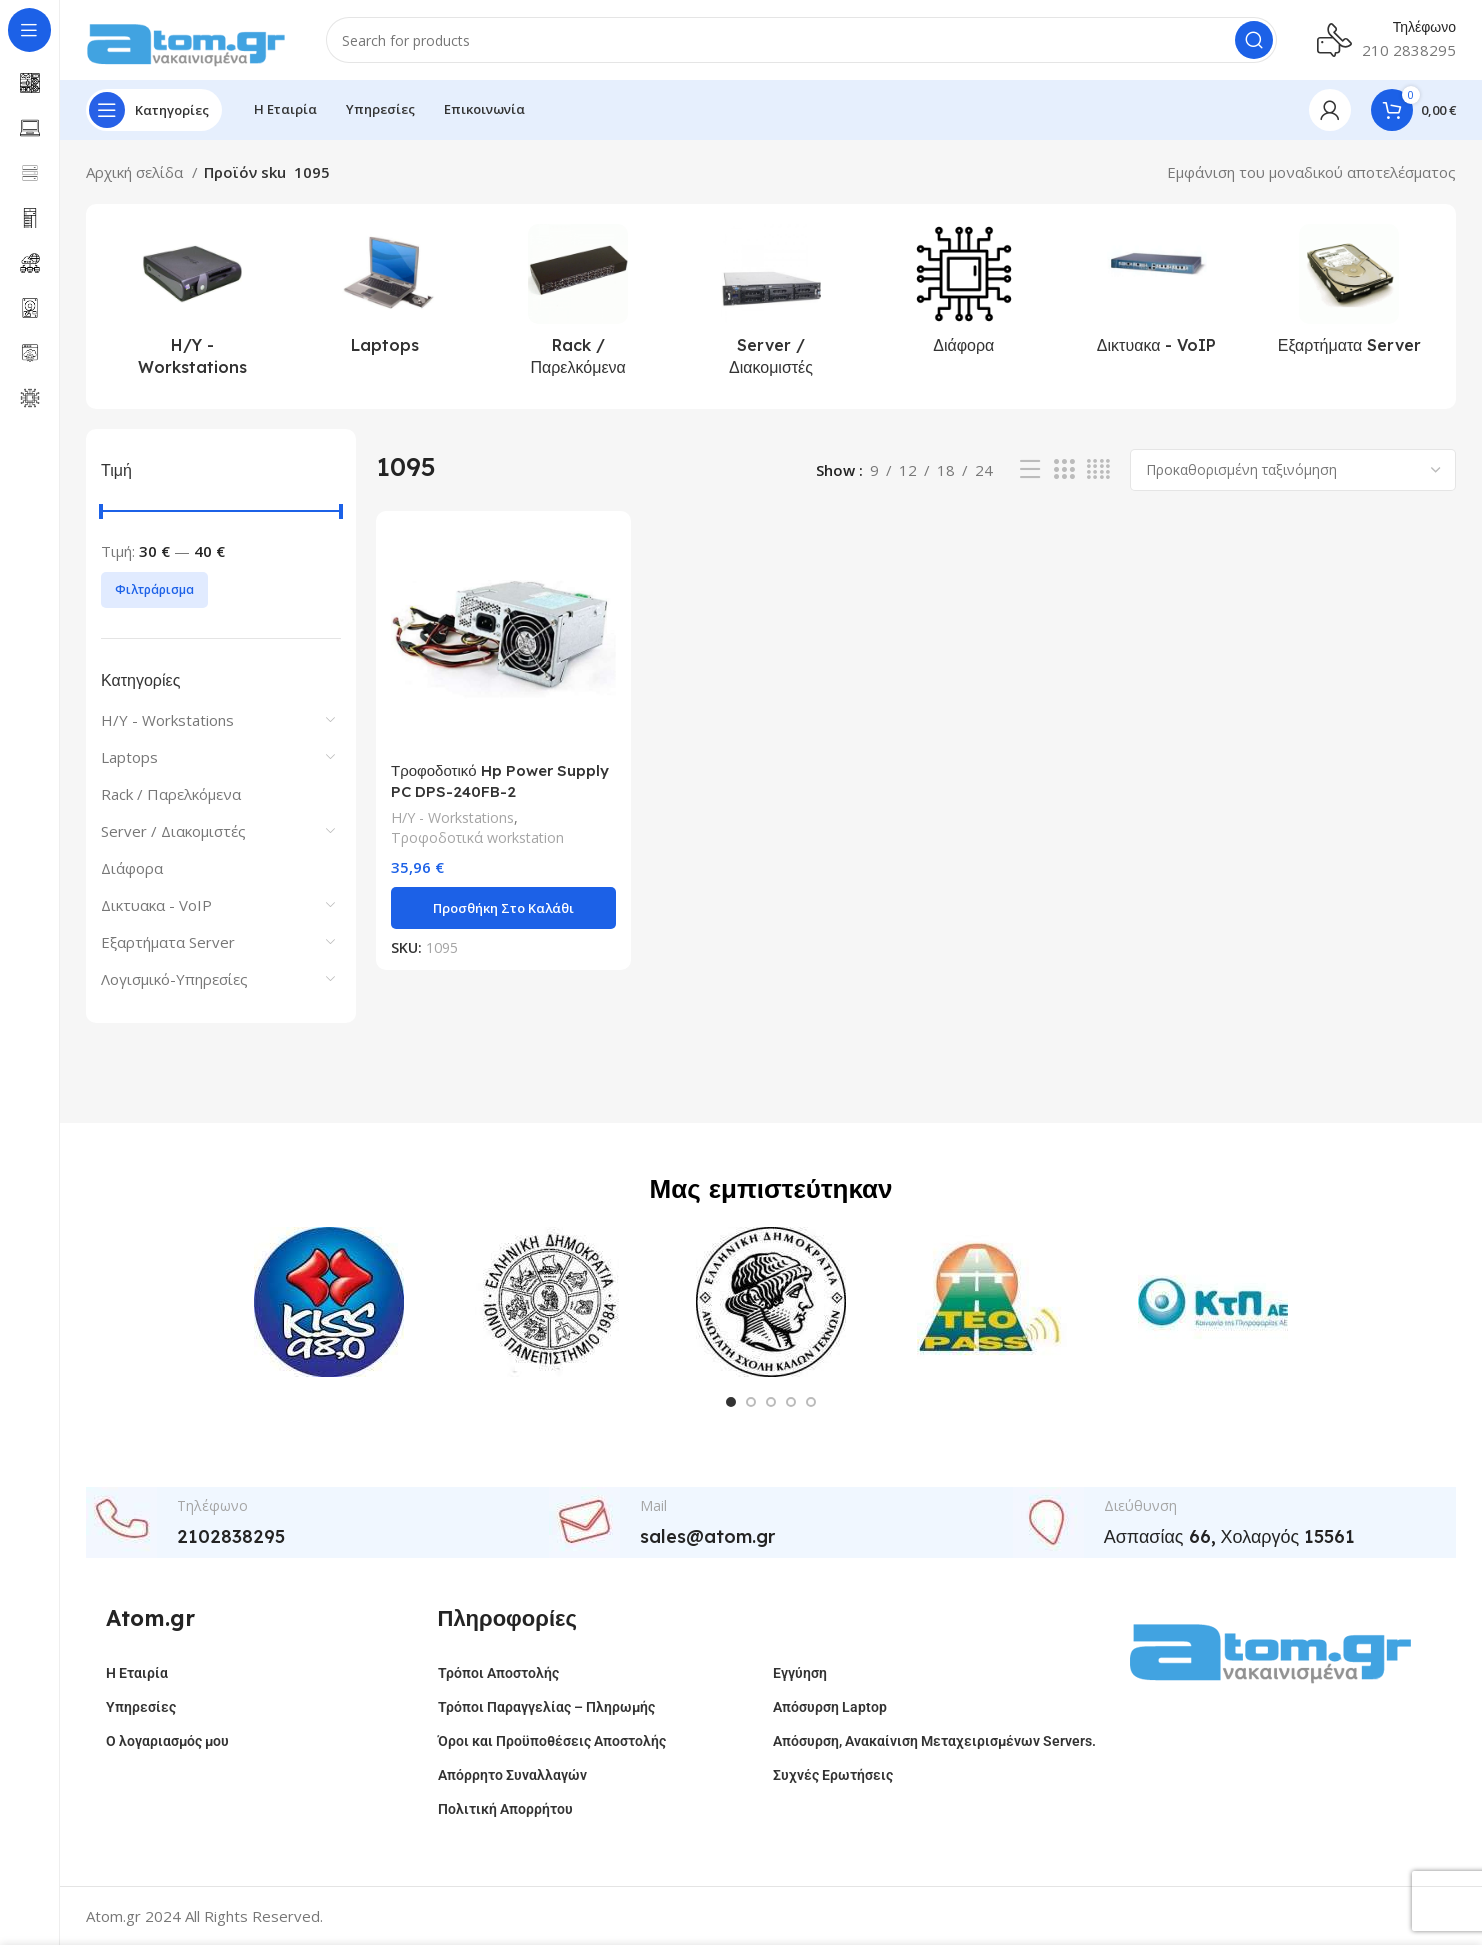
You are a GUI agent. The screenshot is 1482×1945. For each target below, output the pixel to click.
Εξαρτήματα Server (168, 942)
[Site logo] (186, 38)
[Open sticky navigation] (154, 110)
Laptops (129, 757)
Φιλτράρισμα (154, 589)
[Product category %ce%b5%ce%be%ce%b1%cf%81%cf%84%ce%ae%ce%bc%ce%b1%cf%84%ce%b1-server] (1349, 295)
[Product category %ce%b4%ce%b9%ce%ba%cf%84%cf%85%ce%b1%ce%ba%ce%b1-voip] (1156, 295)
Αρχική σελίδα (136, 172)
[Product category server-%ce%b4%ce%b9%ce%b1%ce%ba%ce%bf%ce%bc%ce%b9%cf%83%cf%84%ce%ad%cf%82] (771, 306)
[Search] (801, 40)
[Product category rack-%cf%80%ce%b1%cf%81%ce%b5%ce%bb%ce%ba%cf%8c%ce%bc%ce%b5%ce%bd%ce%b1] (578, 306)
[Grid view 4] (1098, 469)
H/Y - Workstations (167, 720)
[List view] (1030, 469)
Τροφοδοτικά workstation (477, 837)
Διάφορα (132, 868)
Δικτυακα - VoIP (156, 905)
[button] (503, 908)
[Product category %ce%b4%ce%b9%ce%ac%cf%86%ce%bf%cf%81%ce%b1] (963, 295)
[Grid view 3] (1064, 469)
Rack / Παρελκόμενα (171, 794)
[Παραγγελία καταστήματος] (1293, 470)
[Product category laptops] (385, 295)
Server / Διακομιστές (173, 831)
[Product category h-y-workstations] (192, 306)
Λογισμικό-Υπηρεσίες (174, 979)
